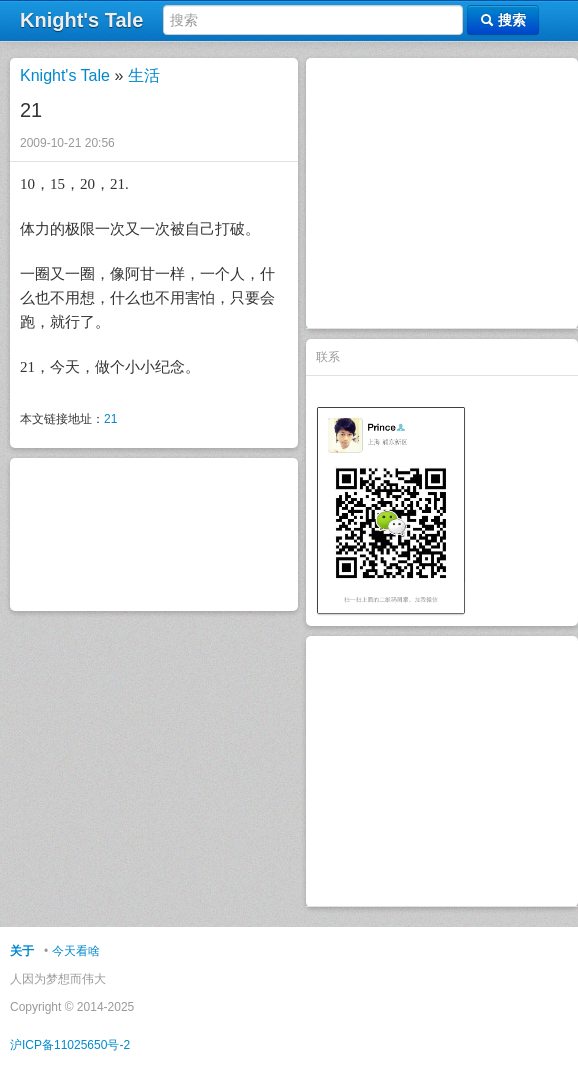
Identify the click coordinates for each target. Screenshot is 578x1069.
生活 (144, 75)
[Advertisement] (442, 193)
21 (110, 419)
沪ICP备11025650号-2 (70, 1045)
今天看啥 (76, 951)
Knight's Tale (65, 75)
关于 (22, 951)
